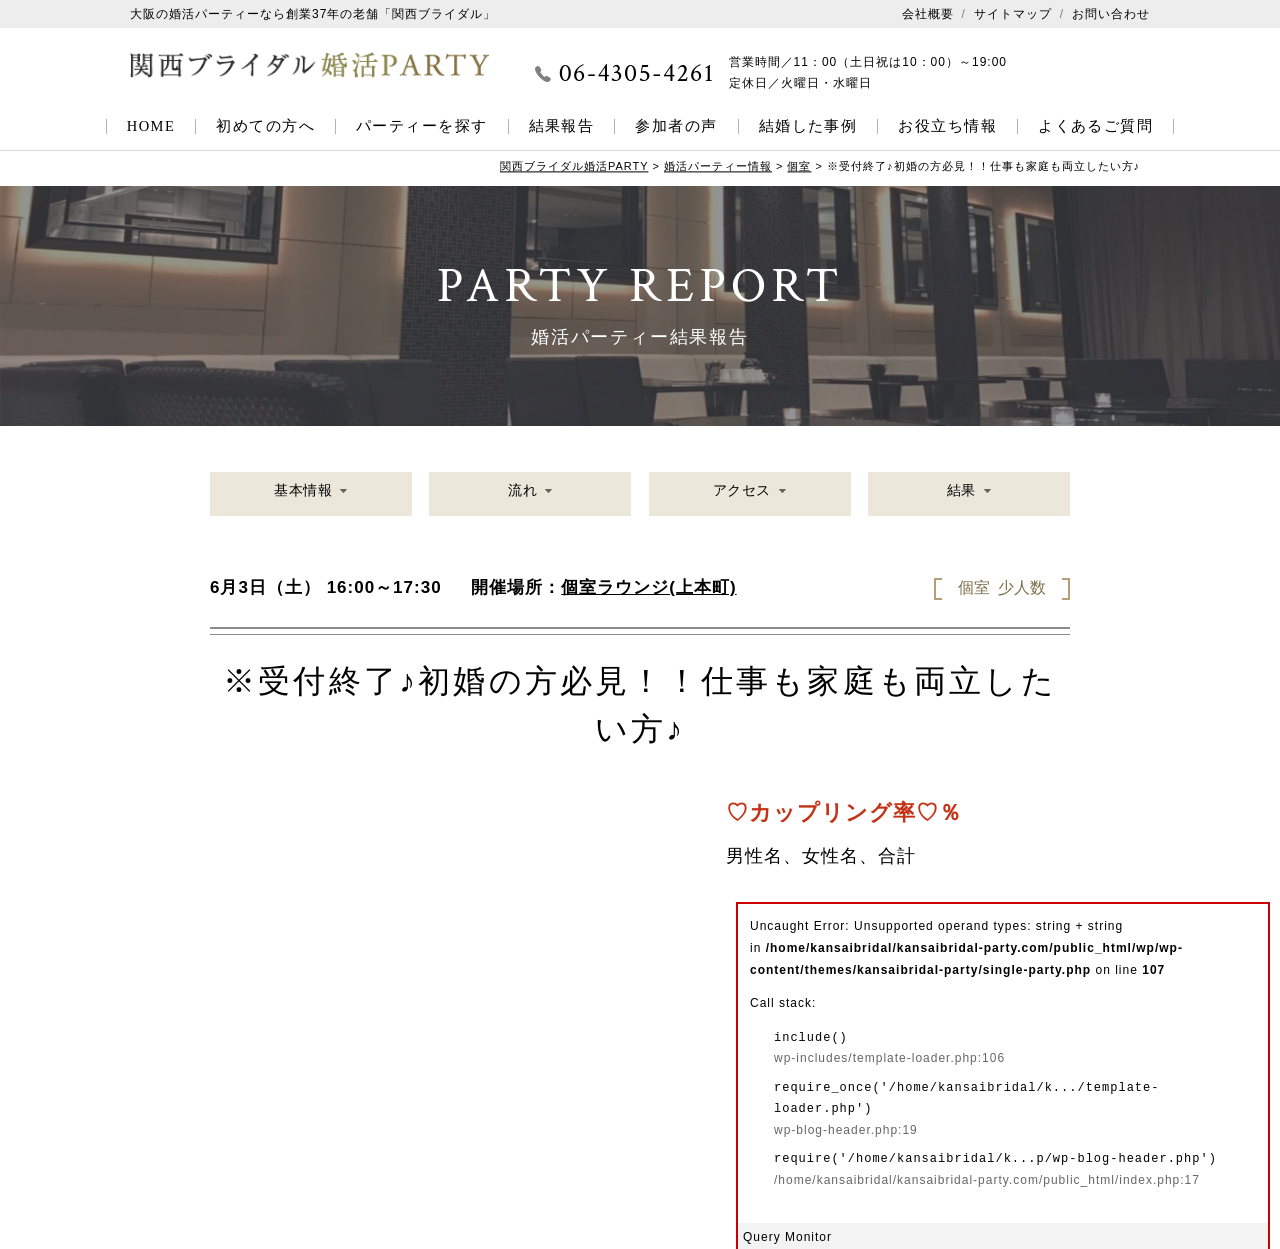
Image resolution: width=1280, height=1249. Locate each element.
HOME (151, 126)
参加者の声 (676, 126)
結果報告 (562, 126)
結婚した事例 (808, 126)
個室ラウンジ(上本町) (648, 587)
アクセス (741, 495)
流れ (522, 495)
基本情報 (303, 495)
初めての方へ (265, 126)
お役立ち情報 (947, 126)
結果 (960, 495)
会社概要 (928, 14)
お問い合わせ (1111, 14)
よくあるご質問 (1095, 126)
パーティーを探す (422, 126)
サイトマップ (1013, 14)
